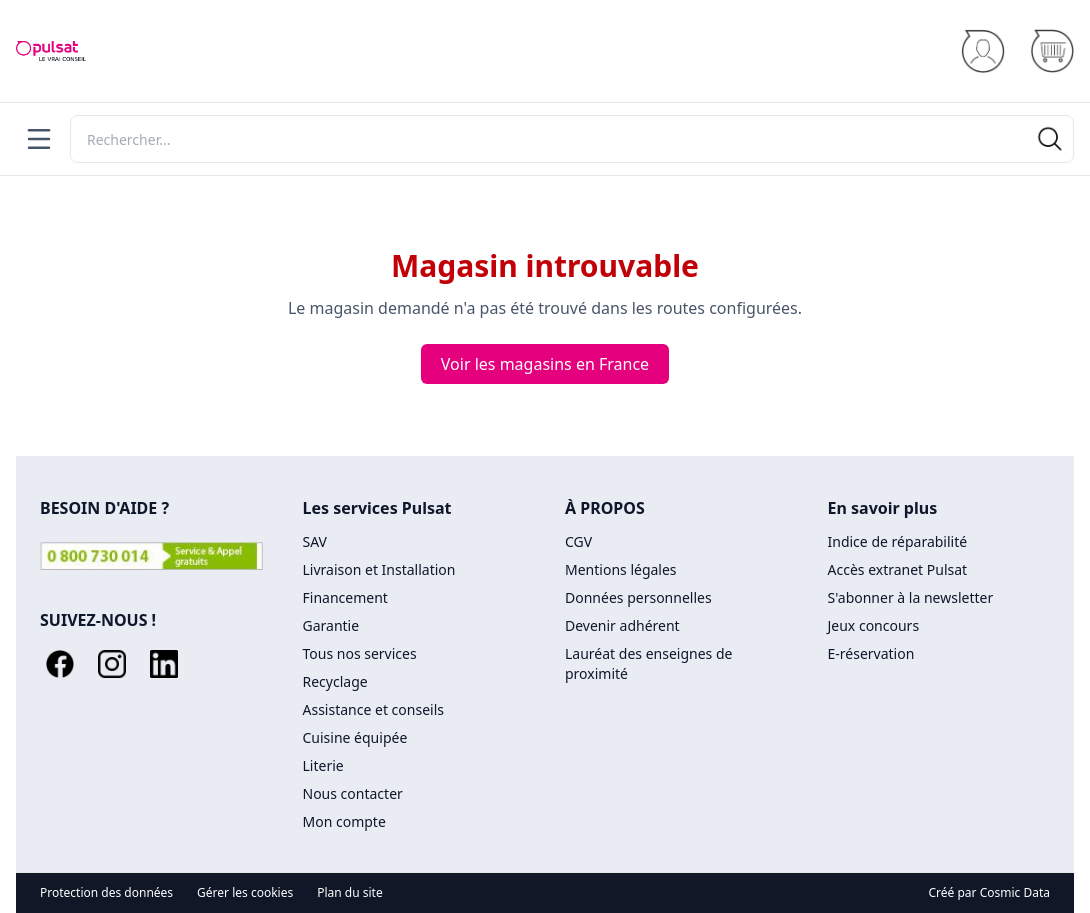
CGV (578, 541)
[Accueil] (51, 51)
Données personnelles (638, 597)
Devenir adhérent (622, 625)
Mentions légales (621, 569)
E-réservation (871, 653)
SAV (315, 541)
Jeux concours (874, 625)
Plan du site (350, 893)
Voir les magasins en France (545, 364)
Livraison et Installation (379, 569)
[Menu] (39, 139)
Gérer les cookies (245, 893)
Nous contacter (353, 793)
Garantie (331, 625)
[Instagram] (112, 664)
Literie (323, 765)
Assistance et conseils (373, 709)
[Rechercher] (572, 139)
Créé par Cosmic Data (990, 892)
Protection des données (106, 893)
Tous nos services (360, 653)
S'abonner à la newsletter (911, 597)
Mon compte (344, 821)
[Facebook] (60, 664)
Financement (345, 597)
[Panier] (1051, 51)
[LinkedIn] (164, 664)
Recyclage (335, 681)
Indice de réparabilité (898, 541)
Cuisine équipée (355, 737)
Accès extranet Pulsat (898, 569)
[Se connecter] (982, 51)
